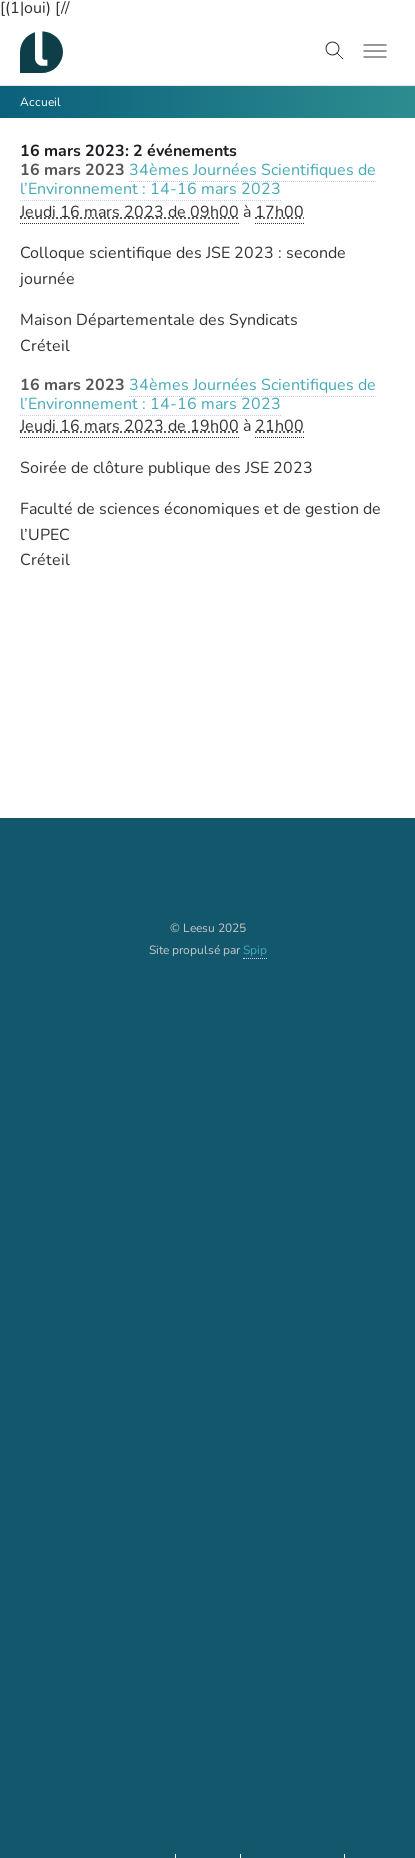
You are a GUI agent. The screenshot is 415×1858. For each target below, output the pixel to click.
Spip (255, 950)
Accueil (40, 102)
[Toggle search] (335, 51)
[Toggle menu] (375, 51)
